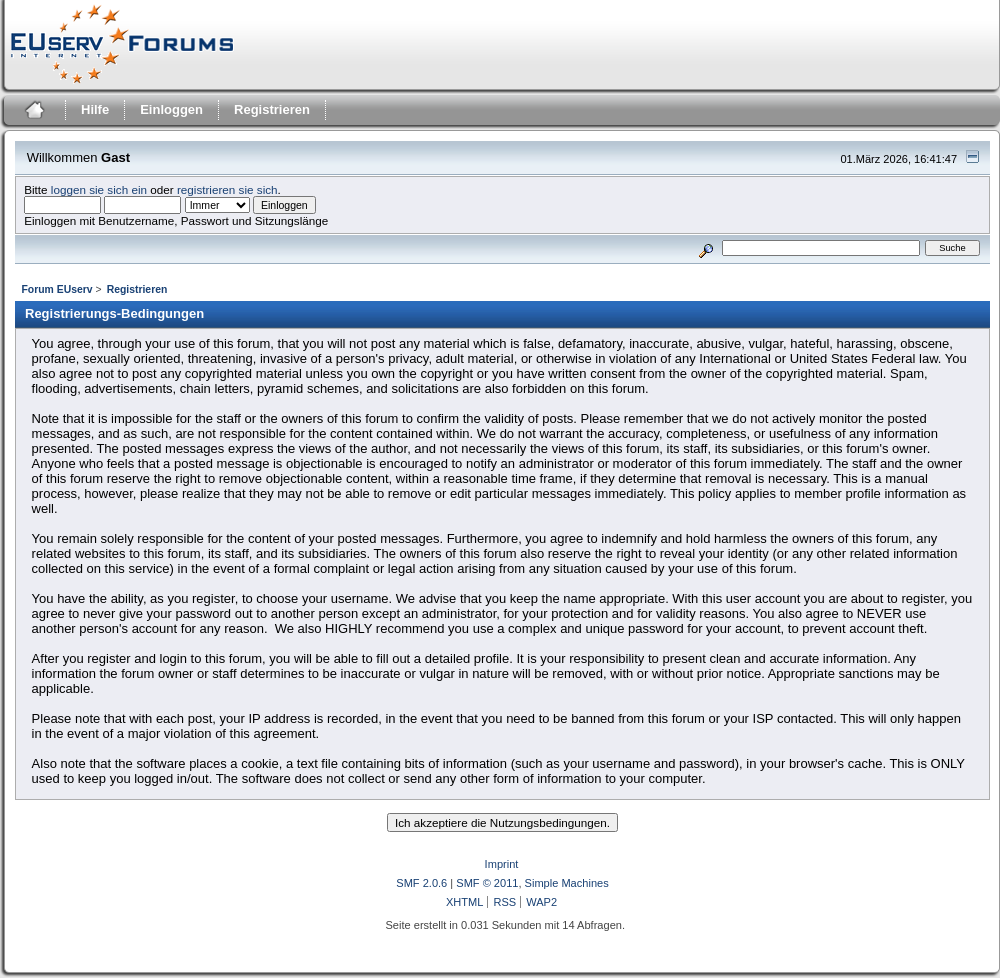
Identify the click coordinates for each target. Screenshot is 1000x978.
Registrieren (272, 109)
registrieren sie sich (227, 189)
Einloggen (171, 109)
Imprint (502, 864)
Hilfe (95, 109)
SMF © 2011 (487, 883)
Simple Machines (567, 883)
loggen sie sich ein (99, 189)
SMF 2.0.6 (421, 883)
